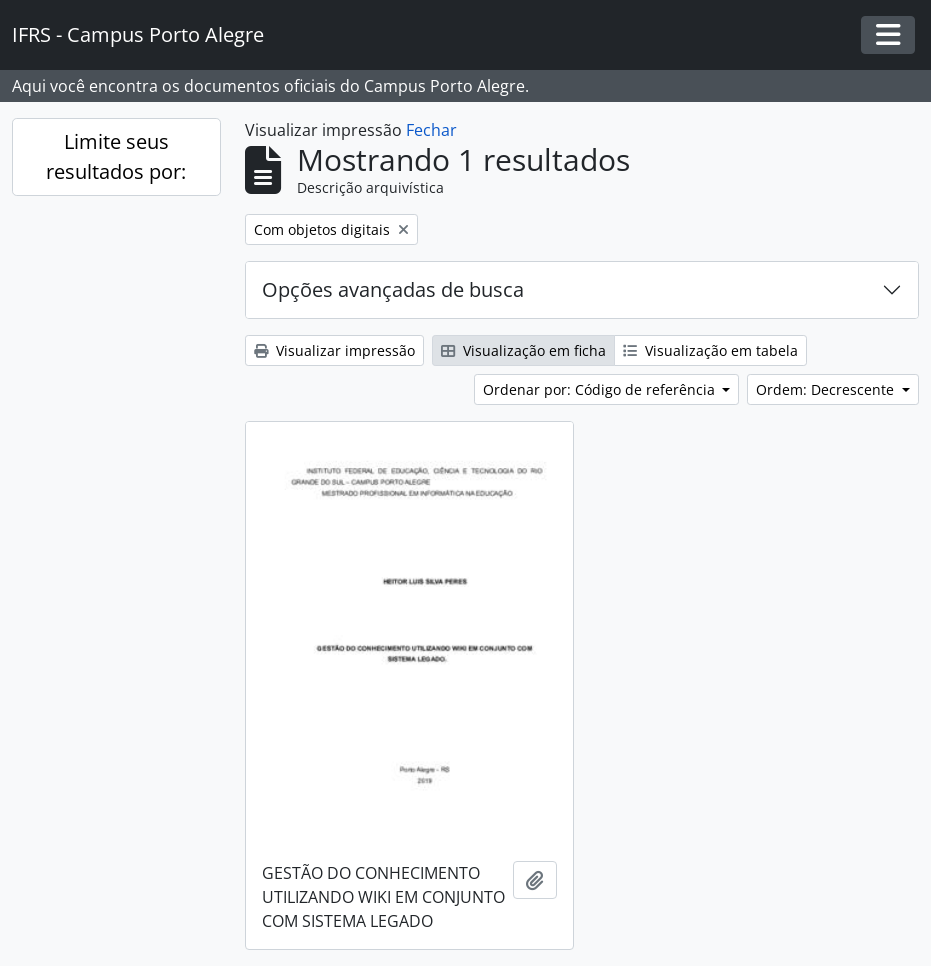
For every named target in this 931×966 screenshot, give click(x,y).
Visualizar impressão (334, 350)
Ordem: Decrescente (827, 389)
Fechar (431, 130)
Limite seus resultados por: (116, 156)
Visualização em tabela (710, 350)
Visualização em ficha (523, 350)
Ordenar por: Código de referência (601, 389)
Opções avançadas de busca (393, 289)
